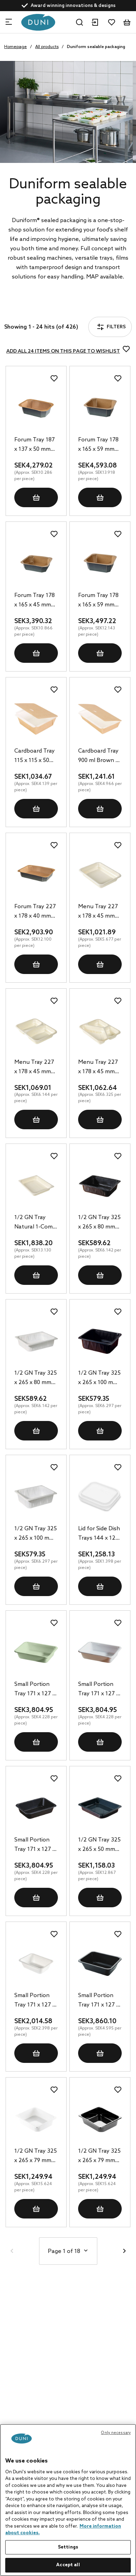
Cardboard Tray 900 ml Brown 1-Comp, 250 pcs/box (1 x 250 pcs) (99, 756)
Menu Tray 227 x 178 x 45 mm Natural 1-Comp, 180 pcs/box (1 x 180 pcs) (100, 912)
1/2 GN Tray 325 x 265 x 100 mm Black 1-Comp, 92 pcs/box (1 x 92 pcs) (99, 1378)
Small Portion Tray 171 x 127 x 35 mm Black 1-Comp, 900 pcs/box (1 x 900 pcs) (35, 1845)
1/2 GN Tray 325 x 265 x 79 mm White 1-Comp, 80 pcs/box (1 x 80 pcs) (35, 2156)
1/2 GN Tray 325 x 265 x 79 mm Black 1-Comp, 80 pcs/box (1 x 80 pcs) (99, 2156)
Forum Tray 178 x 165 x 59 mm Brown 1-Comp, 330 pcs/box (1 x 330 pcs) (99, 445)
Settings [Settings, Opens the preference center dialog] (68, 2547)
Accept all (68, 2565)
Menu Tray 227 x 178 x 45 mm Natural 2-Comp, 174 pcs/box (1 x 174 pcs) (35, 1067)
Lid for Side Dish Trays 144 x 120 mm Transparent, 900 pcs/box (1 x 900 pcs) (99, 1534)
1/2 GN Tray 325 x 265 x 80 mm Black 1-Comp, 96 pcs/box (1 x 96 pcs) (99, 1223)
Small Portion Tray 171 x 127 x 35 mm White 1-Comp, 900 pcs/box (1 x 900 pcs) (99, 1689)
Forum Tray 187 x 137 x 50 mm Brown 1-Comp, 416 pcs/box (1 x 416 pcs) (35, 445)
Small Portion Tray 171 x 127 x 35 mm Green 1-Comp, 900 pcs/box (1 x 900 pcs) (35, 1689)
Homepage (15, 47)
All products (47, 47)
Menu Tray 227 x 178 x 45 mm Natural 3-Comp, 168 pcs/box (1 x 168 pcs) (99, 1067)
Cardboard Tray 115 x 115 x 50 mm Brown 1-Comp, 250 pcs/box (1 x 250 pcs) (35, 756)
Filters (25, 308)
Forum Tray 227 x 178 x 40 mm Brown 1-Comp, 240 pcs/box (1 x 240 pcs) (35, 912)
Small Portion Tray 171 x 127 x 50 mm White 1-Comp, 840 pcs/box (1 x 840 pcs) (35, 2001)
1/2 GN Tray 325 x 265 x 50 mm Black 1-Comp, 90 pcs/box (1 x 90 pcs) (99, 1845)
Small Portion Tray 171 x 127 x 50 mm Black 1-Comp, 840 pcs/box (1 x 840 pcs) (99, 2001)
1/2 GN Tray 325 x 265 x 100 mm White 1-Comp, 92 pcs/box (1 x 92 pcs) (35, 1534)
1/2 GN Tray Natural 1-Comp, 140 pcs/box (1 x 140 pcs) (36, 1223)
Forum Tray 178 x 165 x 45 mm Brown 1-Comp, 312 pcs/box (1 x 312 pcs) (35, 601)
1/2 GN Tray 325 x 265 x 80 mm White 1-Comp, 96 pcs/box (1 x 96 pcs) (35, 1378)
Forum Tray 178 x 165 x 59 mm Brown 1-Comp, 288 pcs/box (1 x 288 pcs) (99, 601)
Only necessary (116, 2432)
